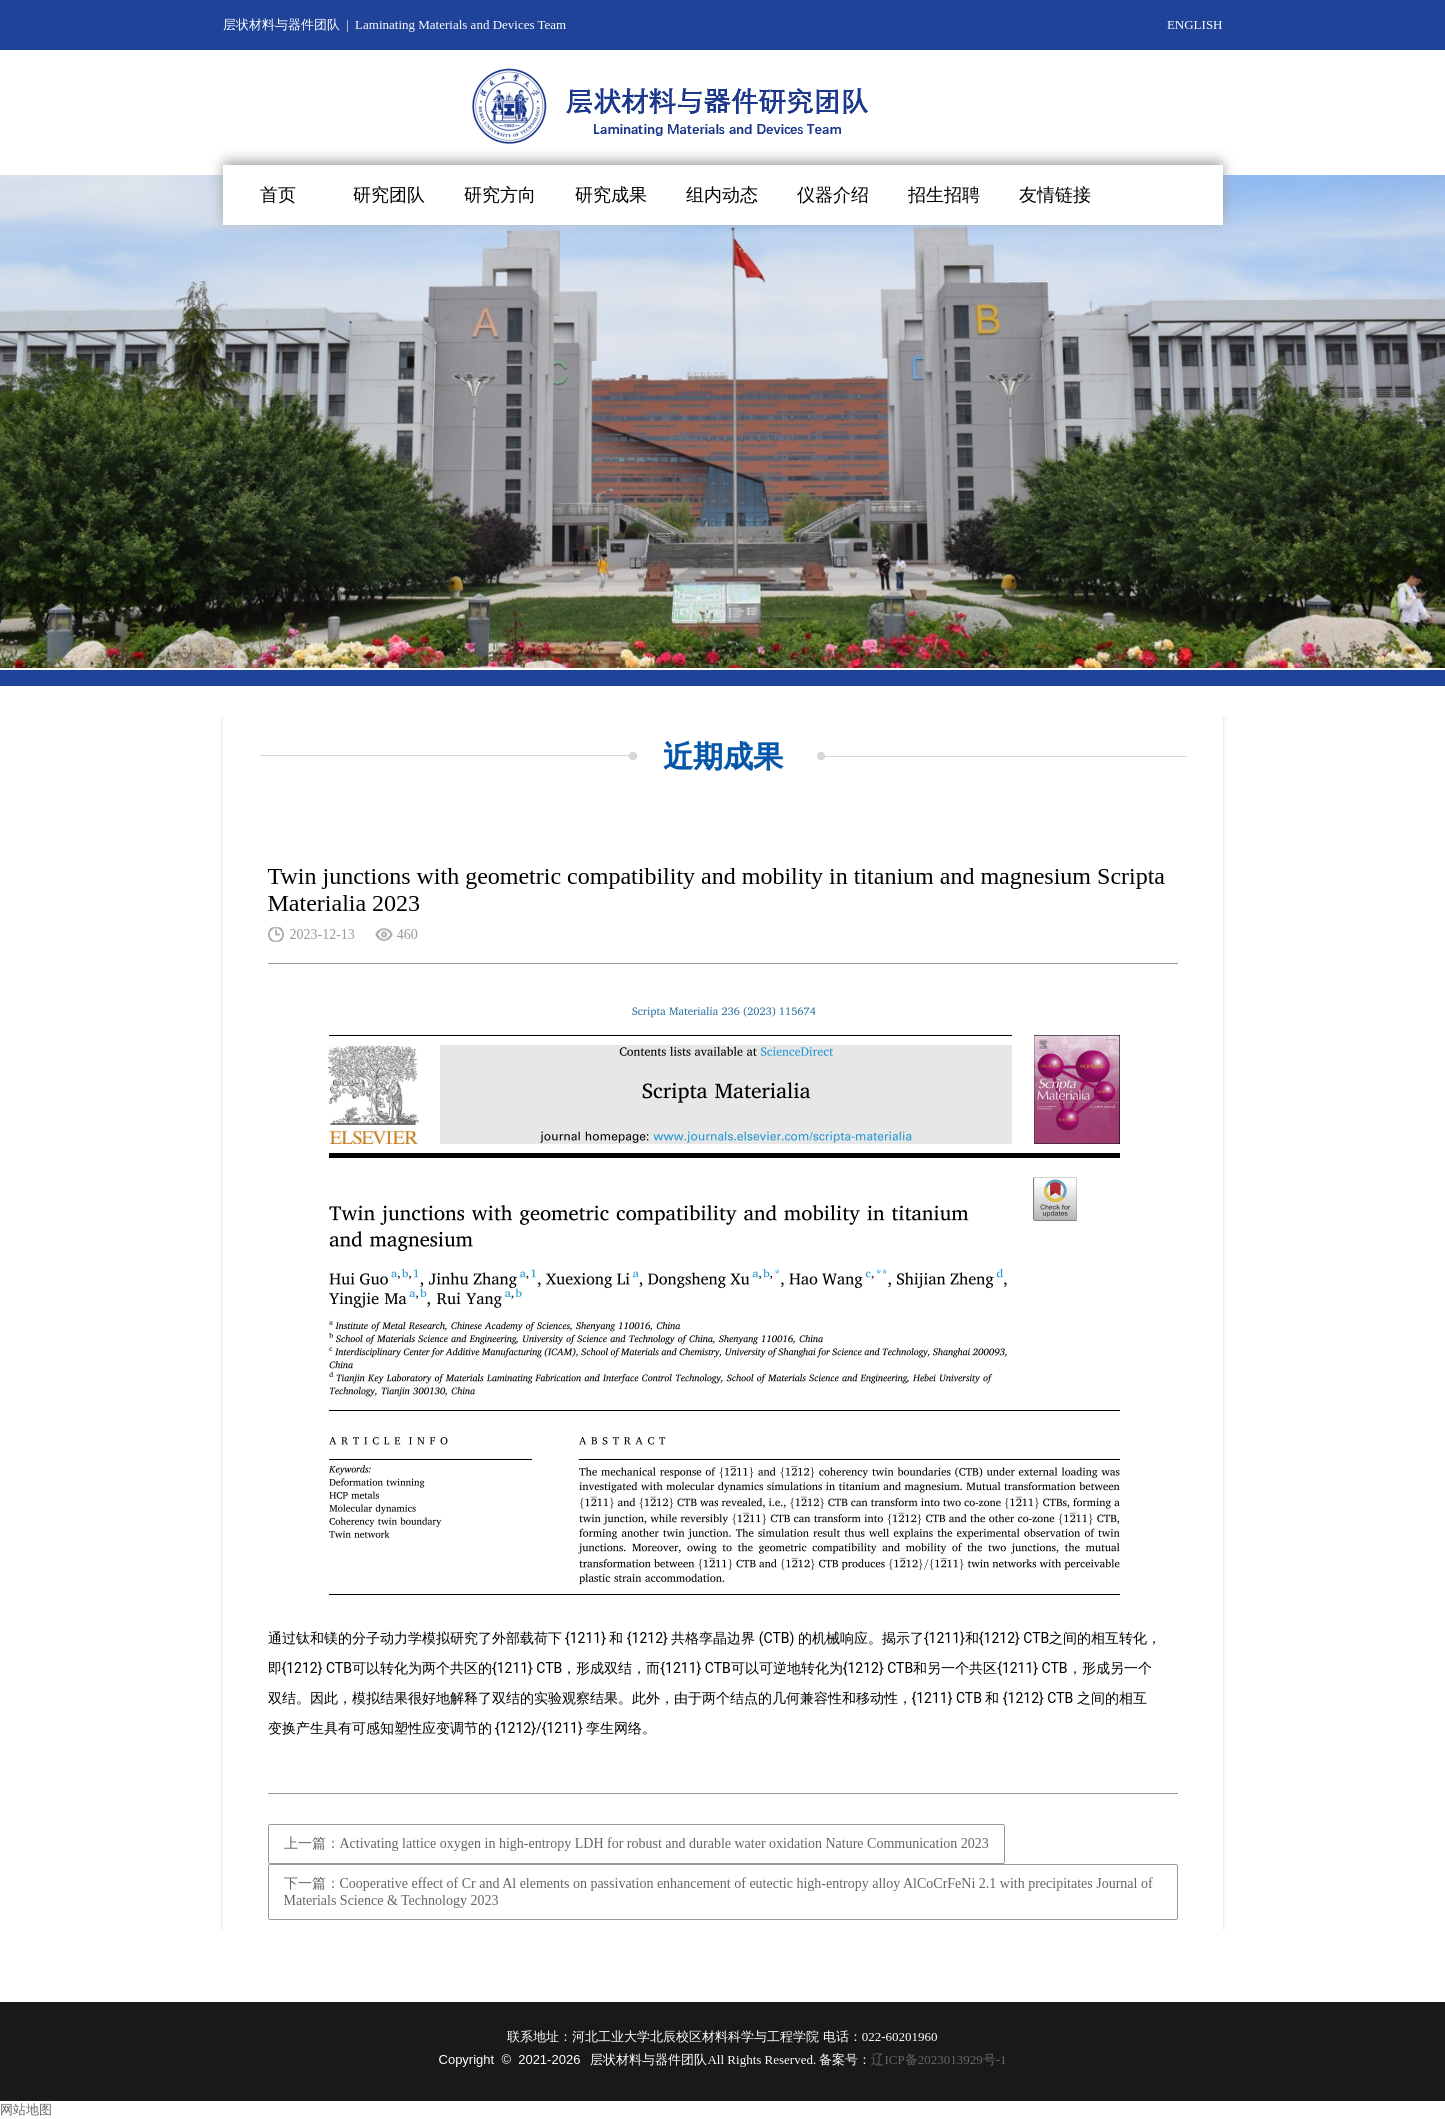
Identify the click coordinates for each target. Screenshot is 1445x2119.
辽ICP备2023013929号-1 (938, 2059)
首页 (278, 195)
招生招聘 (944, 195)
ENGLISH (1195, 24)
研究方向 (500, 195)
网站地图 (26, 2109)
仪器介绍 (833, 195)
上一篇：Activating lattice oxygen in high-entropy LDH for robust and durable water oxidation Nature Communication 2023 (636, 1843)
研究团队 (389, 195)
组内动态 (722, 195)
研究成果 (611, 195)
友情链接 (1055, 195)
